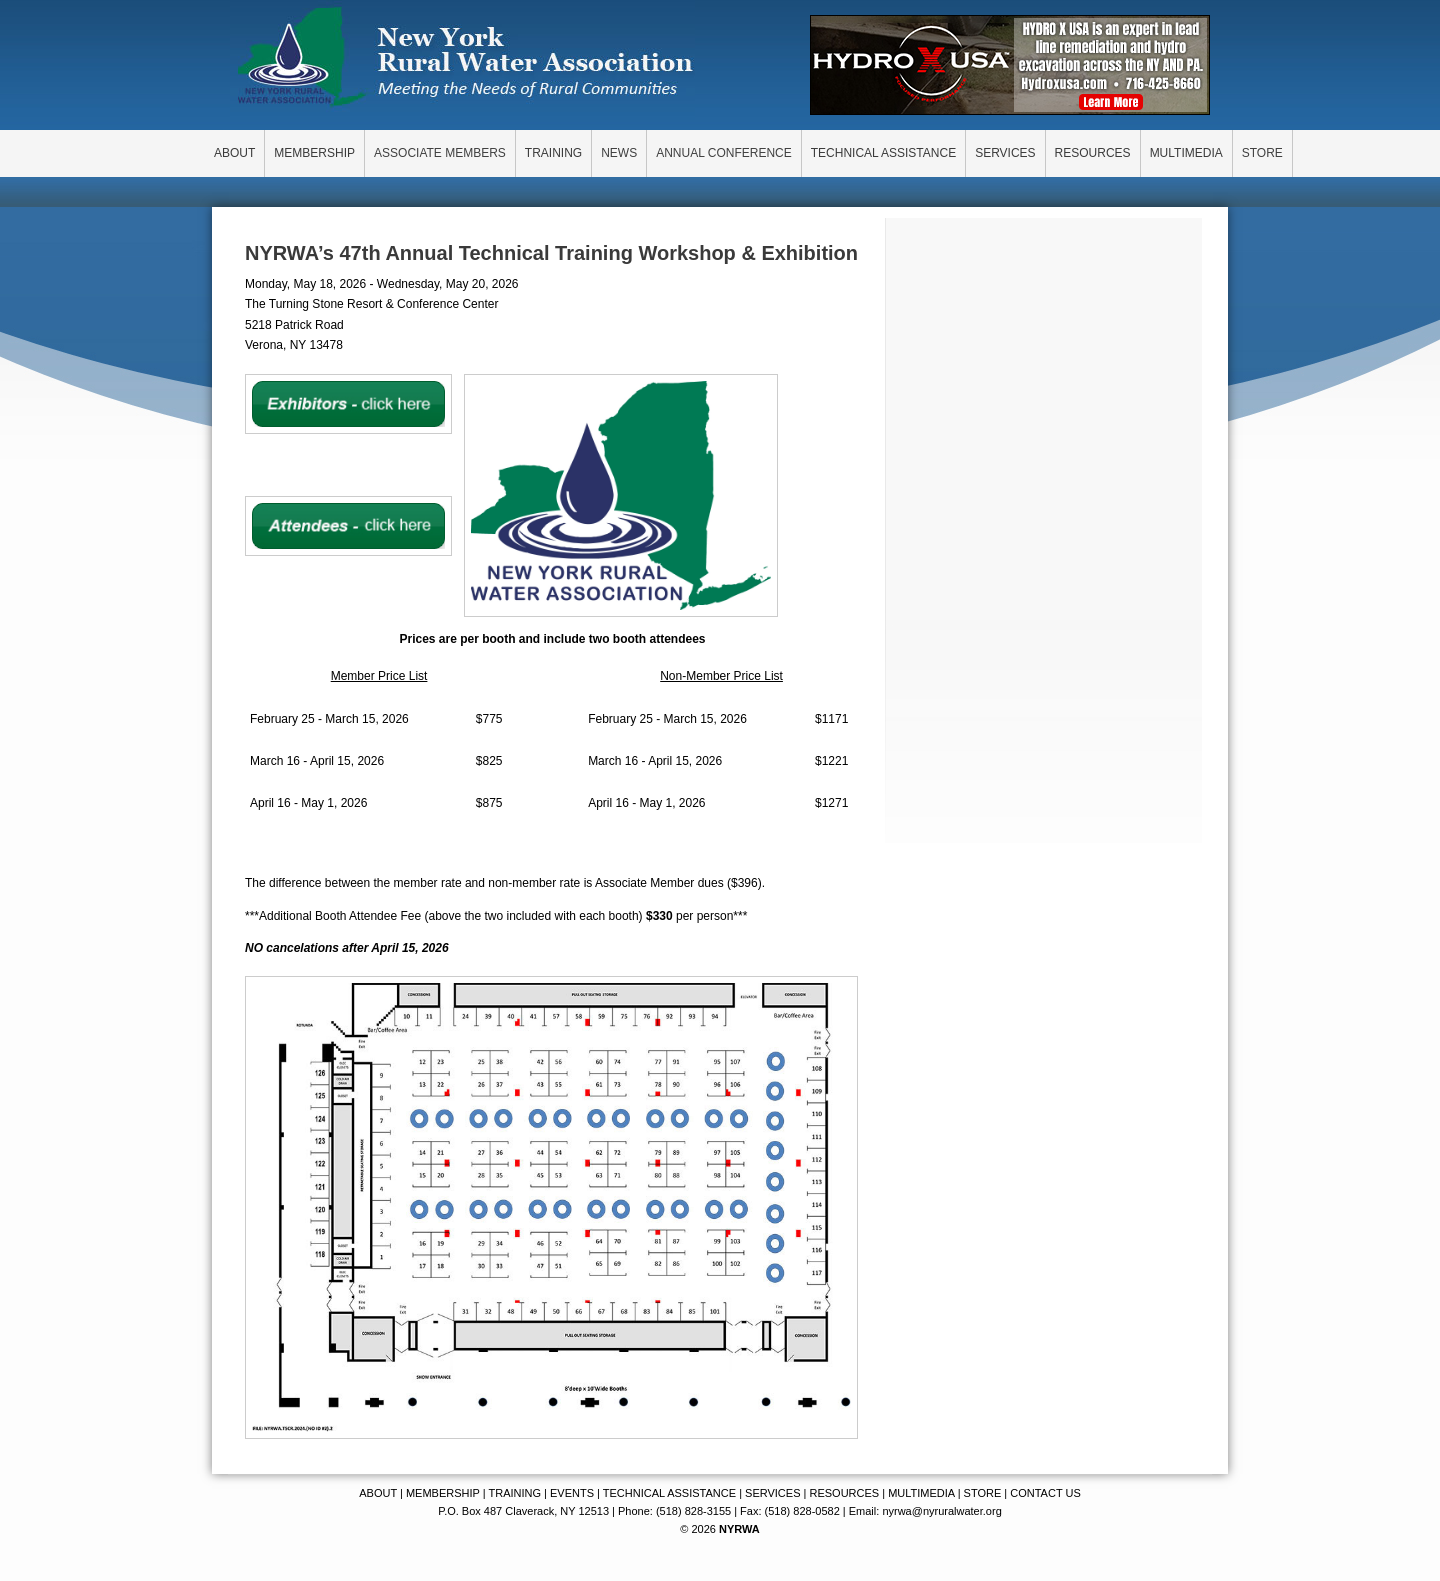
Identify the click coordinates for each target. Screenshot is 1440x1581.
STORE (983, 1493)
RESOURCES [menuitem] (1093, 153)
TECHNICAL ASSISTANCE (669, 1493)
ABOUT (378, 1493)
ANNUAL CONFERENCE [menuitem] (724, 153)
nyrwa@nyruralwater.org (941, 1511)
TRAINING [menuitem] (553, 153)
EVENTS (572, 1493)
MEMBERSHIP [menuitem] (314, 153)
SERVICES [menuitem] (1005, 153)
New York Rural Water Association (465, 60)
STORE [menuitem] (1262, 153)
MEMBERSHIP (443, 1493)
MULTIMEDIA (921, 1493)
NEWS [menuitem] (619, 153)
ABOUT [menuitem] (234, 153)
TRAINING (514, 1493)
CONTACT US (1045, 1493)
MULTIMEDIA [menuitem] (1186, 153)
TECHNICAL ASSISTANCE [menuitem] (883, 153)
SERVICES (772, 1493)
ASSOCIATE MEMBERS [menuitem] (440, 153)
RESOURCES (844, 1493)
